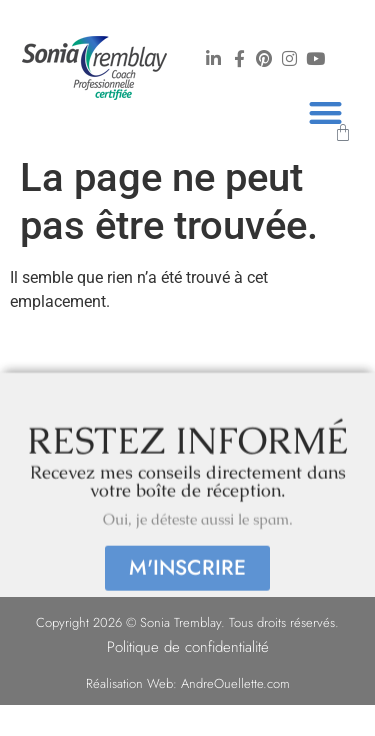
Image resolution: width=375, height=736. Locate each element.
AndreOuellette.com (235, 683)
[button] (325, 112)
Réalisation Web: (133, 683)
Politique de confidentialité (188, 647)
